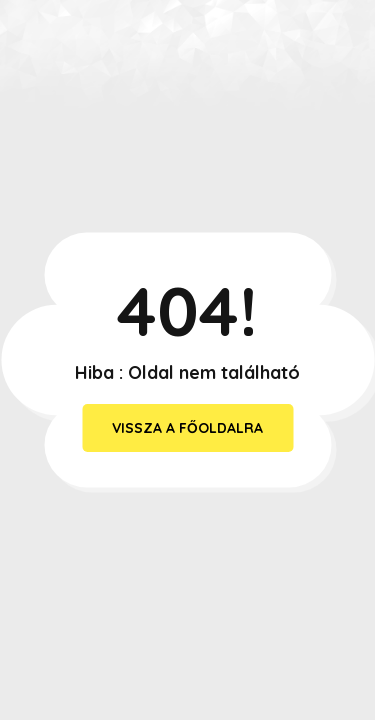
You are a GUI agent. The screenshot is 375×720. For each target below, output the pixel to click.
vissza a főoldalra (187, 428)
